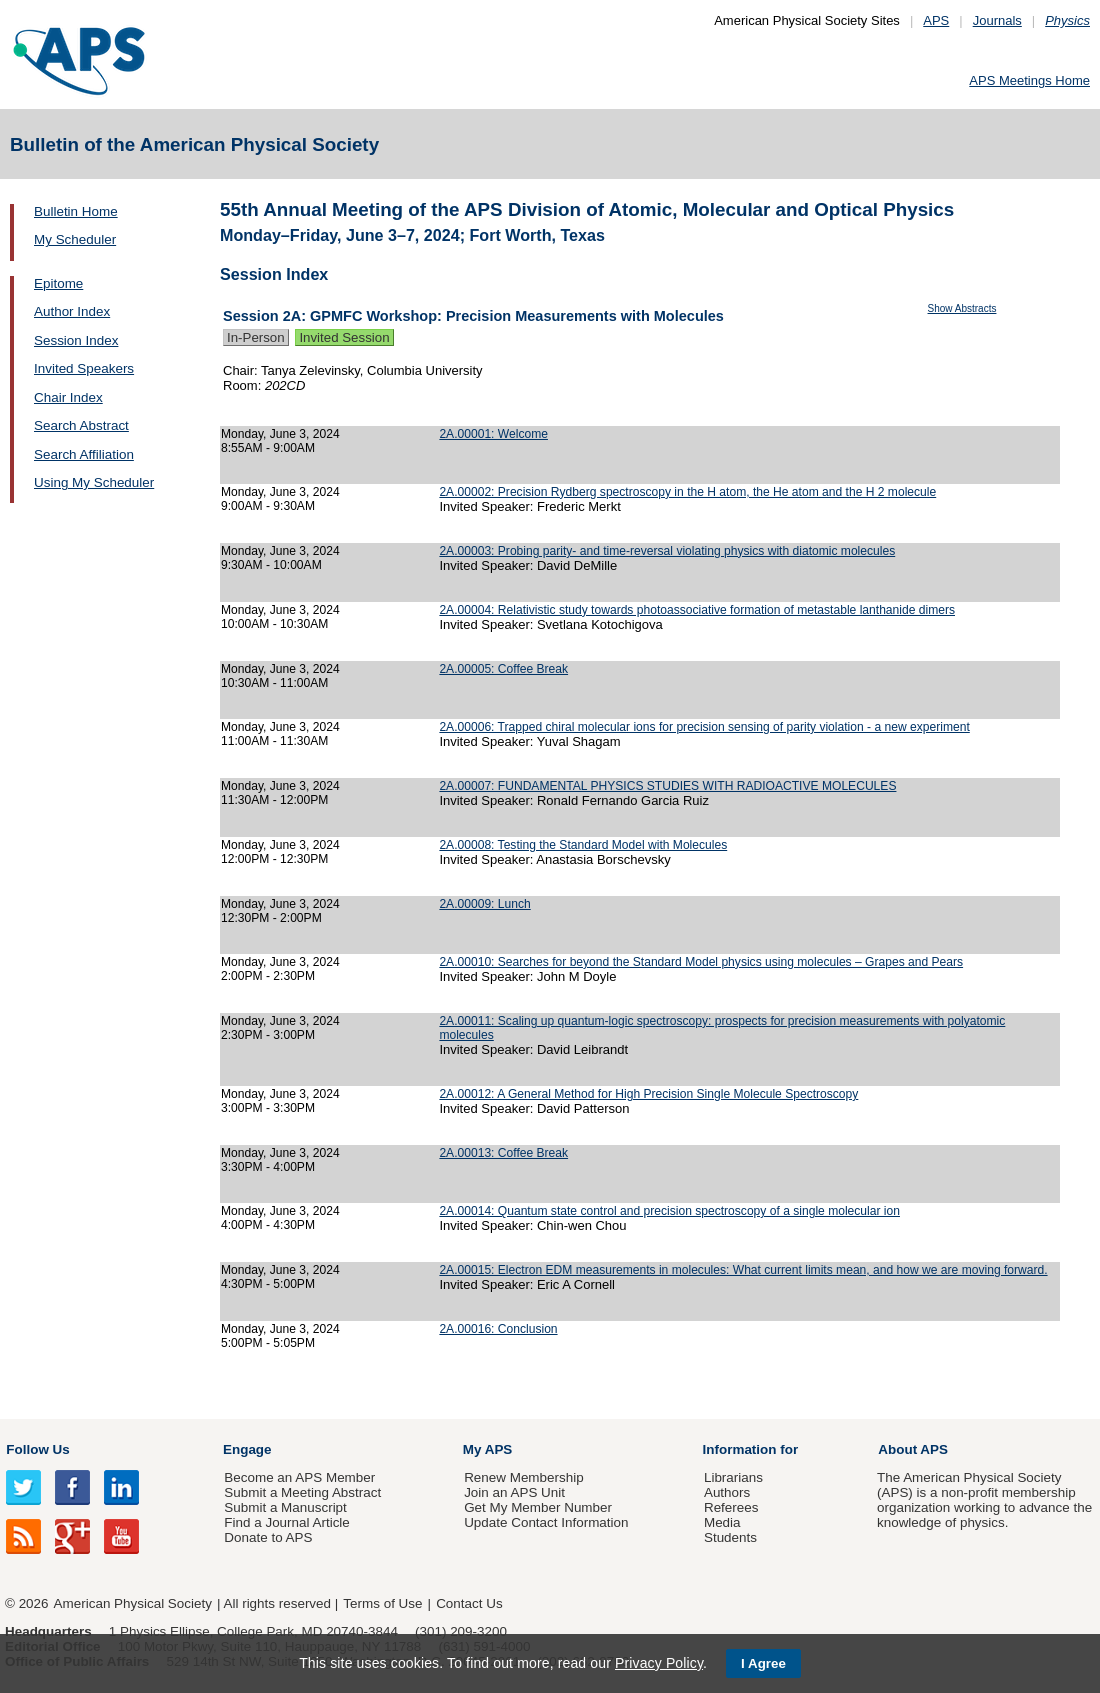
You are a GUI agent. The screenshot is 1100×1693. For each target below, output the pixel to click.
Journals (997, 20)
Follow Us (37, 1449)
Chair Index (68, 397)
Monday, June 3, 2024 (280, 434)
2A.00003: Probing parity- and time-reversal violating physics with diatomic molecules (667, 551)
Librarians (733, 1477)
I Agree (763, 1663)
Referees (731, 1507)
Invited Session (344, 337)
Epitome (58, 283)
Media (722, 1522)
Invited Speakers (84, 368)
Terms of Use (382, 1603)
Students (730, 1537)
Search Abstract (81, 425)
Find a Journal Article (286, 1522)
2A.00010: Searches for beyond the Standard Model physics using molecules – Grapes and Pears (701, 962)
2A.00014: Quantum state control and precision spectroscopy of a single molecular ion (669, 1211)
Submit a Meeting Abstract (302, 1492)
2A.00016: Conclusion (498, 1329)
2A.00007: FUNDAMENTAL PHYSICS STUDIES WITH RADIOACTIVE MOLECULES (667, 786)
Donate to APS (268, 1537)
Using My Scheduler (94, 482)
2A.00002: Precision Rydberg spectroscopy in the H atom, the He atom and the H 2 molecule (687, 492)
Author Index (72, 311)
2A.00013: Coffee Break (503, 1153)
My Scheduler (75, 239)
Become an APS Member (299, 1477)
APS (936, 20)
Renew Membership (524, 1477)
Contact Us (469, 1603)
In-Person (256, 337)
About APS (913, 1449)
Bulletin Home (76, 211)
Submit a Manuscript (285, 1507)
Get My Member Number (538, 1507)
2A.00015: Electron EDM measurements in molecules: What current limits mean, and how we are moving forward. (743, 1270)
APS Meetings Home (1029, 80)
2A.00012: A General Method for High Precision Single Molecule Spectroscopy (648, 1094)
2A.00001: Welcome (493, 434)
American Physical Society (133, 1603)
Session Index (76, 340)
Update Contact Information (546, 1522)
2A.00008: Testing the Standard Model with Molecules (583, 845)
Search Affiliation (84, 454)
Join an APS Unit (514, 1492)
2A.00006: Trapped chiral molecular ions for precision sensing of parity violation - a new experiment (704, 727)
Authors (727, 1492)
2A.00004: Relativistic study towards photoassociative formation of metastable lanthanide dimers (697, 610)
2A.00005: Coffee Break (503, 669)
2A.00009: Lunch (484, 904)
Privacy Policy (659, 1663)
